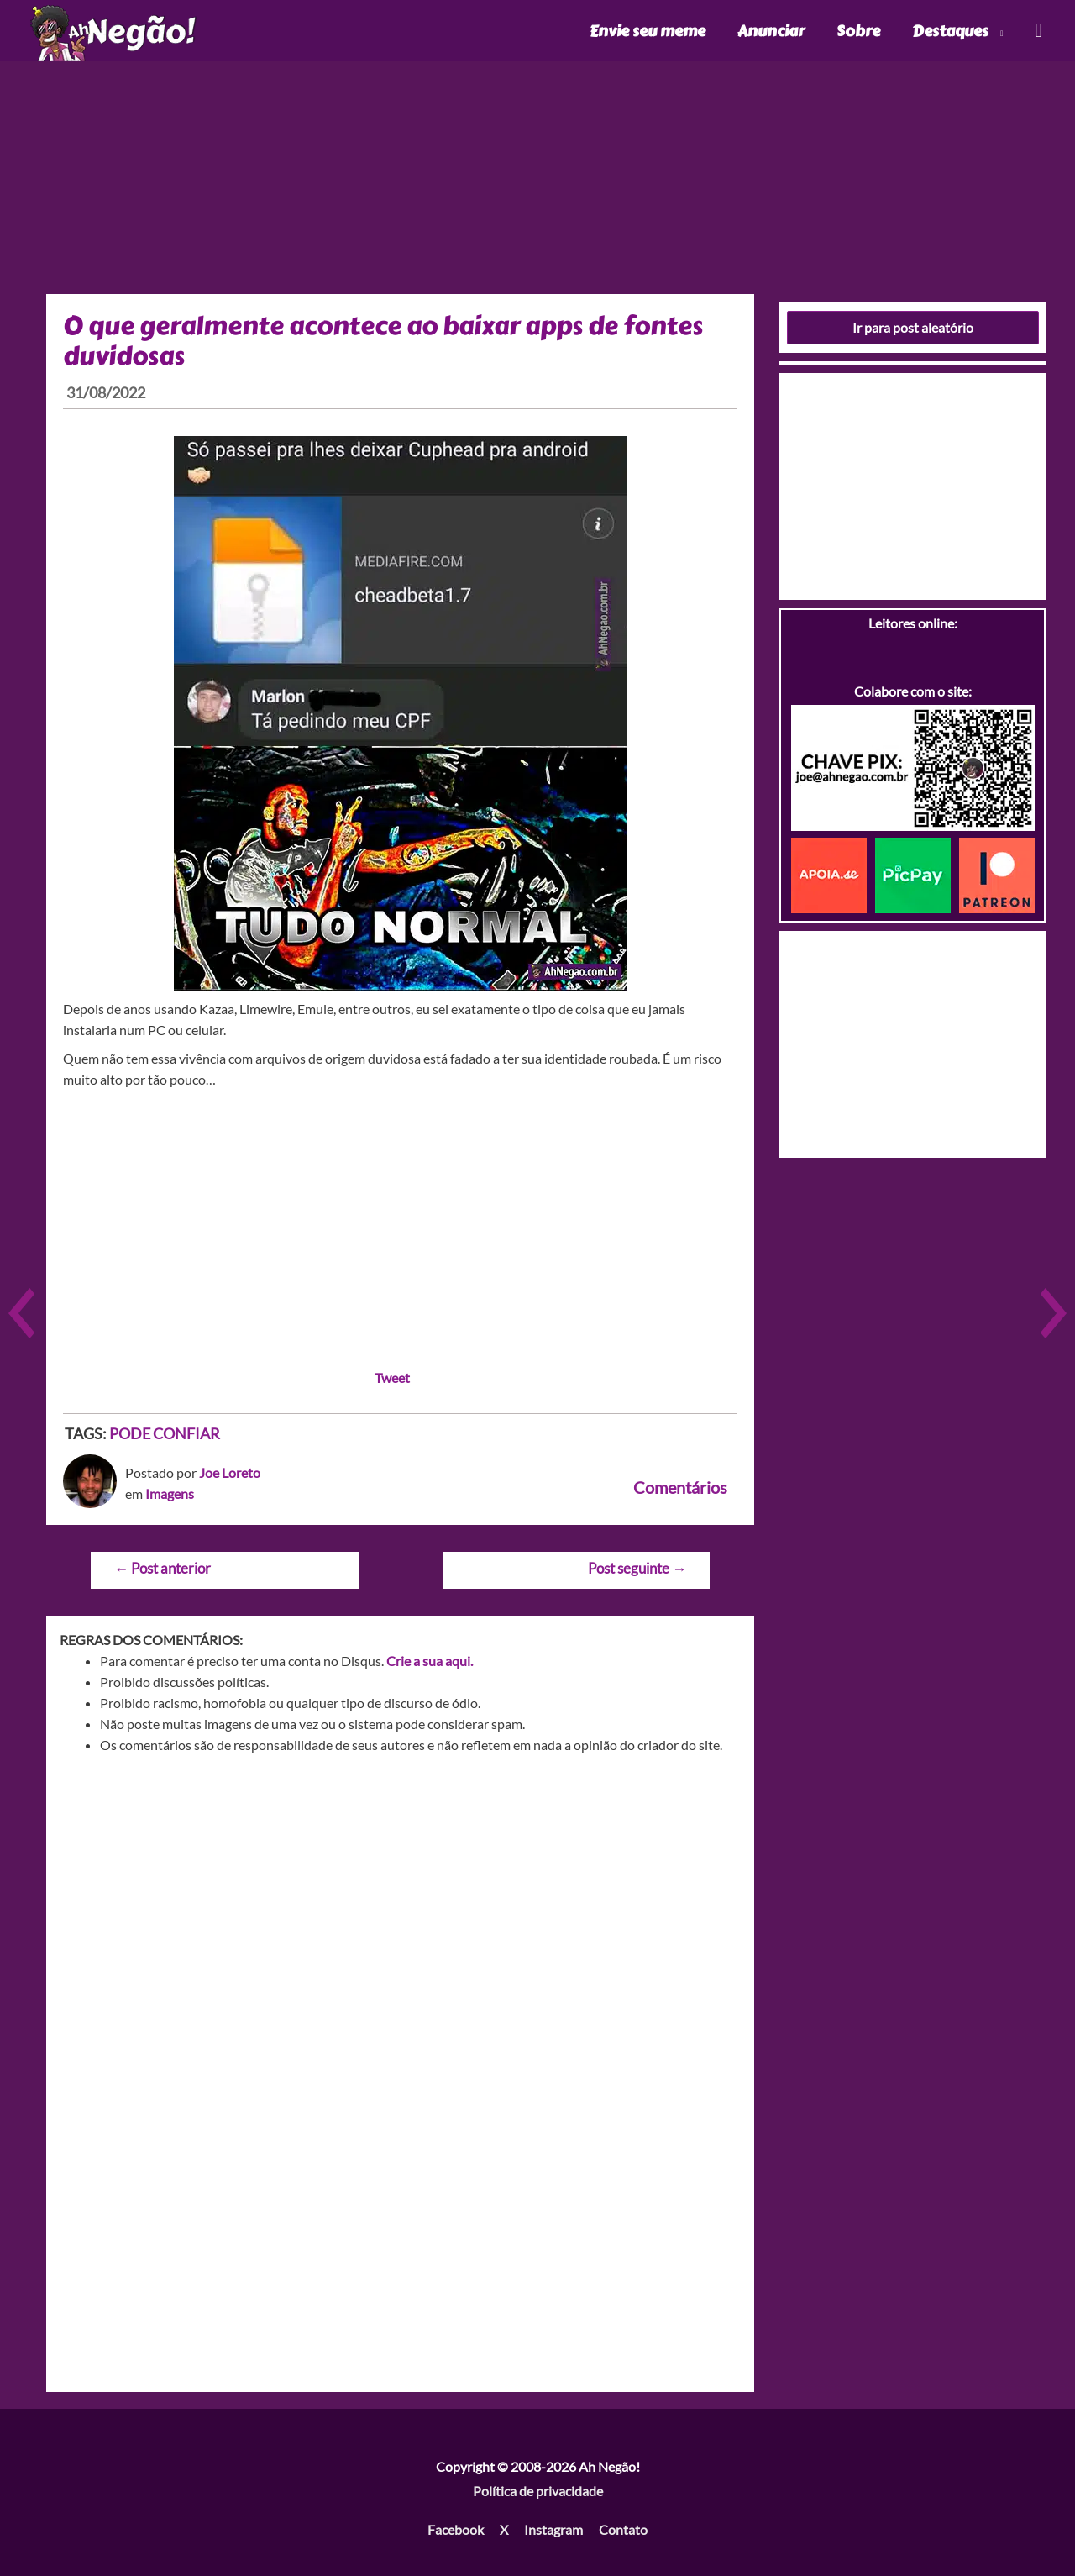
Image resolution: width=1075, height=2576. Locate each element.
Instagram (553, 2529)
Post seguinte (637, 1568)
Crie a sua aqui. (429, 1661)
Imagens (169, 1493)
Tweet (392, 1377)
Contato (623, 2529)
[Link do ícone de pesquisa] (1037, 30)
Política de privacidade (538, 2491)
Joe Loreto (229, 1472)
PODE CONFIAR (164, 1433)
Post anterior (162, 1568)
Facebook (455, 2529)
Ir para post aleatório (912, 327)
